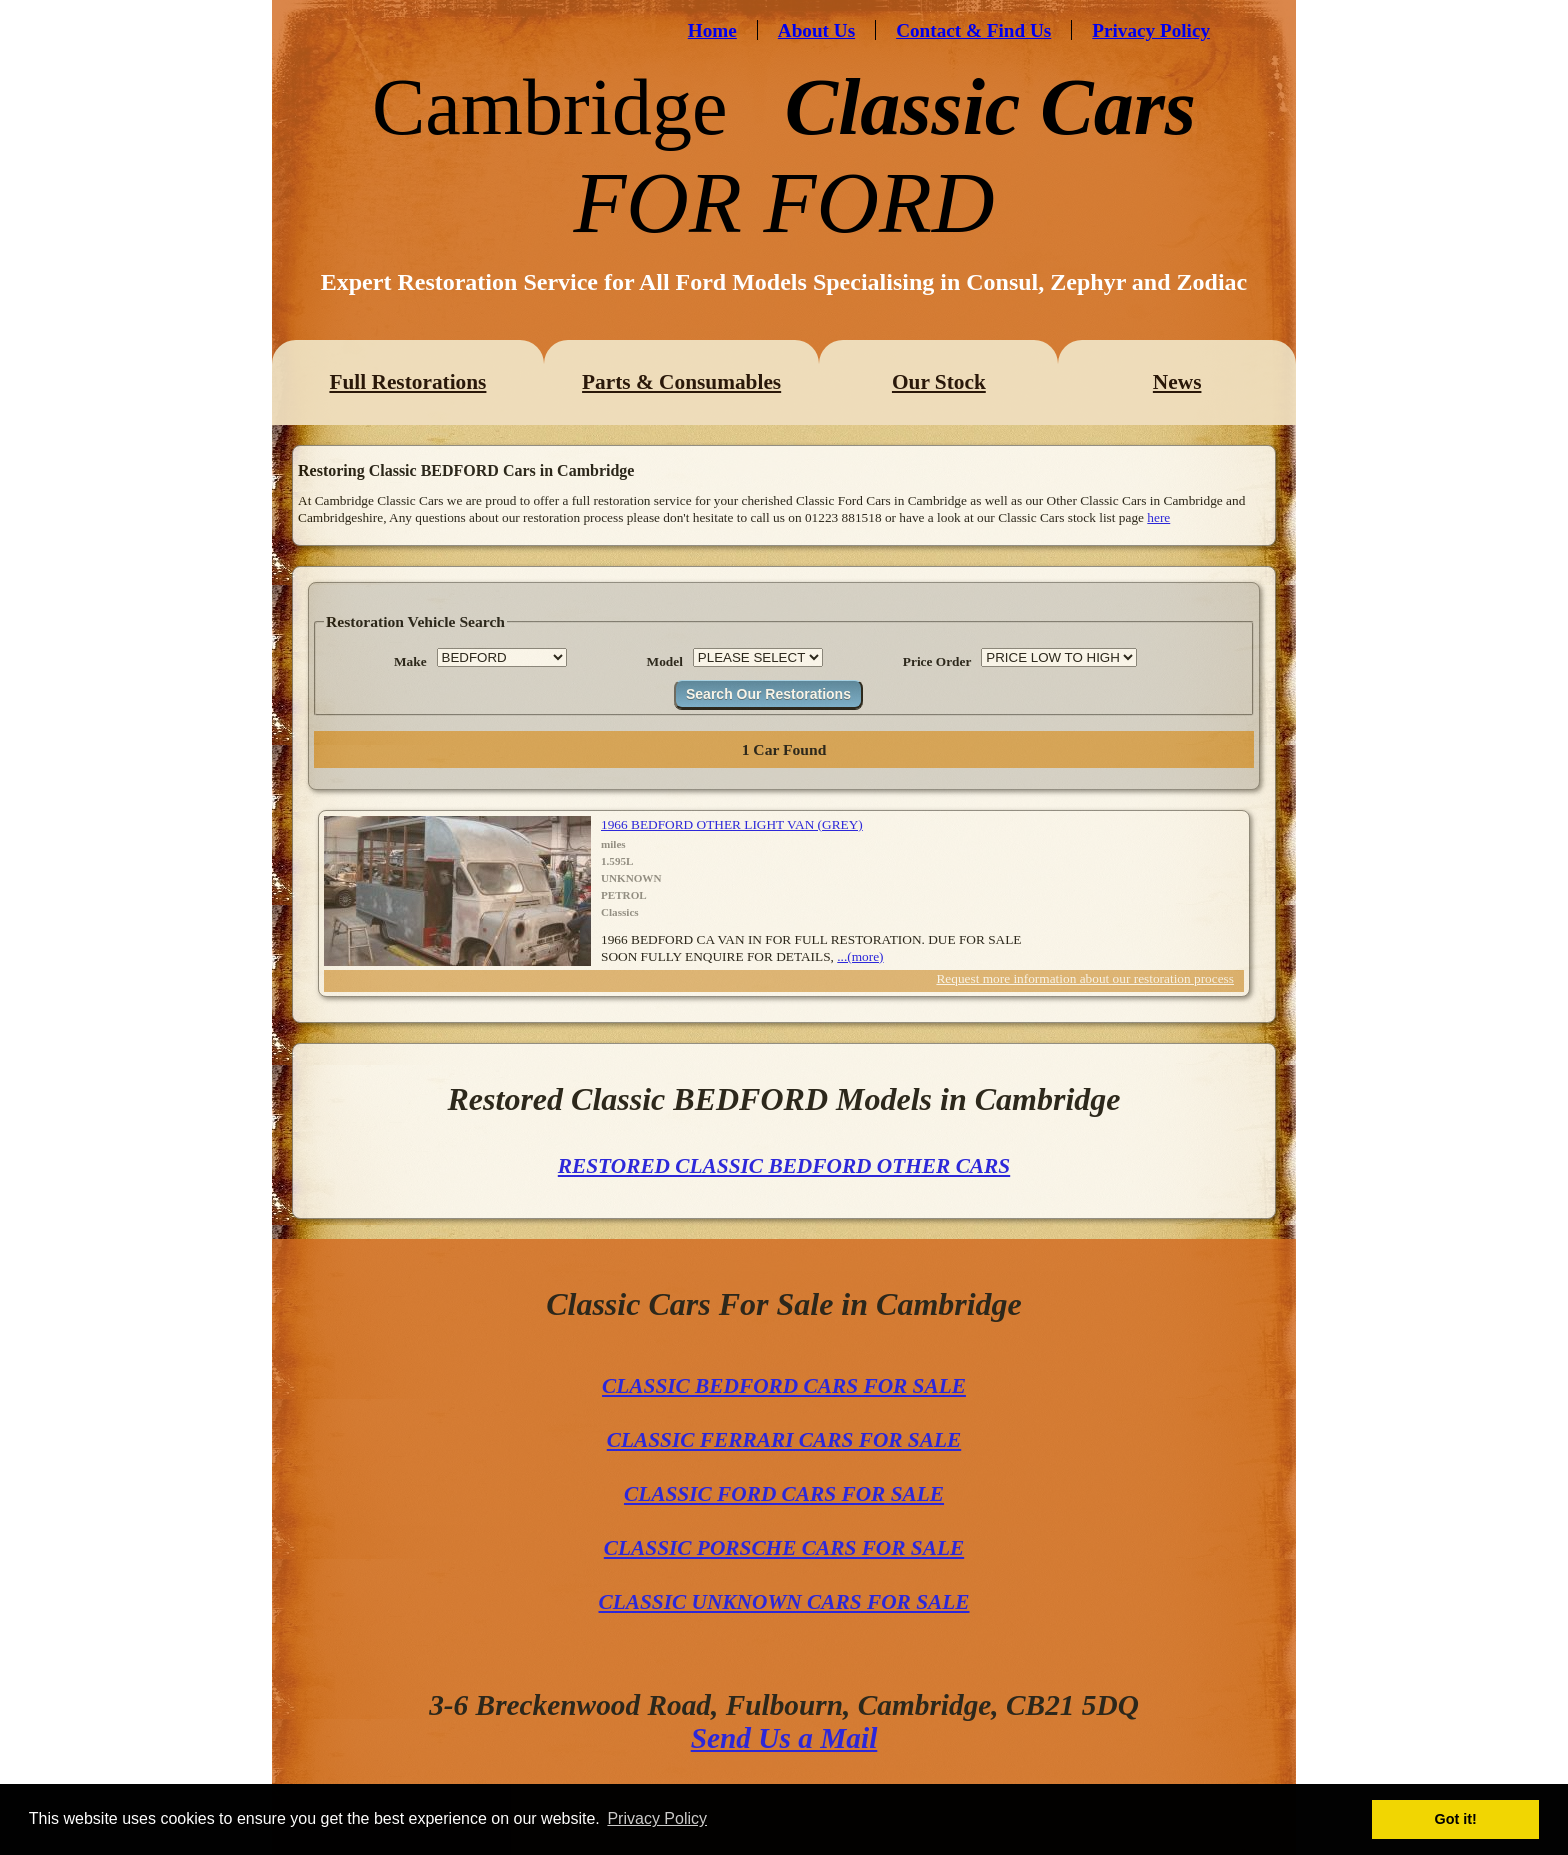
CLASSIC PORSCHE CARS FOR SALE (784, 1548)
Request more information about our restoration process (1085, 978)
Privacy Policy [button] (657, 1818)
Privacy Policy (1151, 30)
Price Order (937, 661)
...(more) (860, 956)
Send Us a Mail (784, 1738)
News (1177, 382)
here (1158, 517)
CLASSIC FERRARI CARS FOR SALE (784, 1440)
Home (712, 30)
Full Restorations (407, 382)
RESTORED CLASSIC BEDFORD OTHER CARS (784, 1166)
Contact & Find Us (973, 30)
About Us (816, 30)
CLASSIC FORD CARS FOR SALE (784, 1494)
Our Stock (939, 382)
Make (410, 661)
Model (665, 661)
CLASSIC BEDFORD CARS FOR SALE (784, 1386)
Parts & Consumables (681, 382)
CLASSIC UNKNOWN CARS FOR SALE (784, 1602)
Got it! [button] (1456, 1819)
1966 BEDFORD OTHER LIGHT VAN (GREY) (732, 824)
